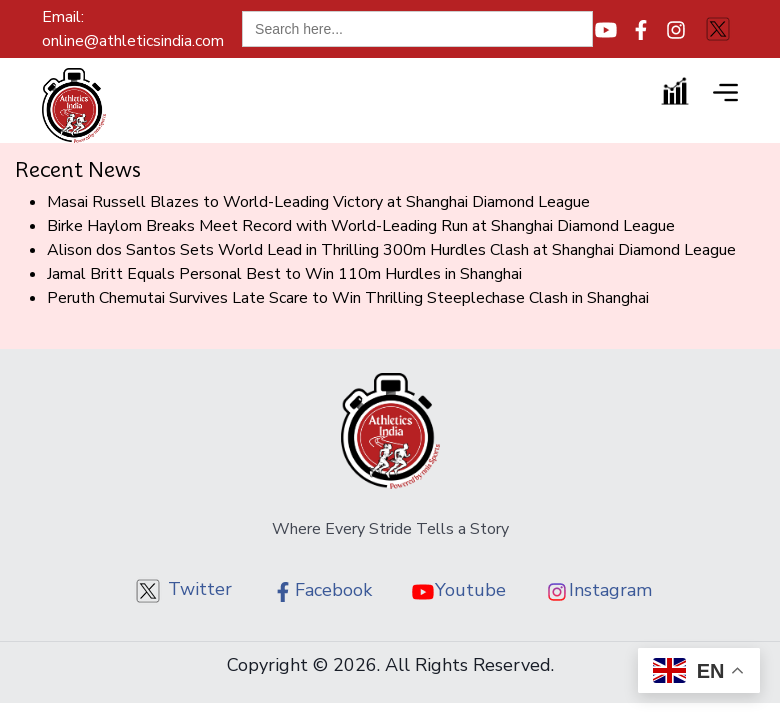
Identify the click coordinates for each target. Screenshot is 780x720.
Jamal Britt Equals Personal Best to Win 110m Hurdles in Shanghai (284, 274)
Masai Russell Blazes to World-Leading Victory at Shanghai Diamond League (318, 202)
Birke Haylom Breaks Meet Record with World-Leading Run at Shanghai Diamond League (361, 226)
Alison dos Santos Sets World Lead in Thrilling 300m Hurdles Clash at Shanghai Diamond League (391, 250)
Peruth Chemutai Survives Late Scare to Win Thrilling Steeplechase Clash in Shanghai (348, 298)
